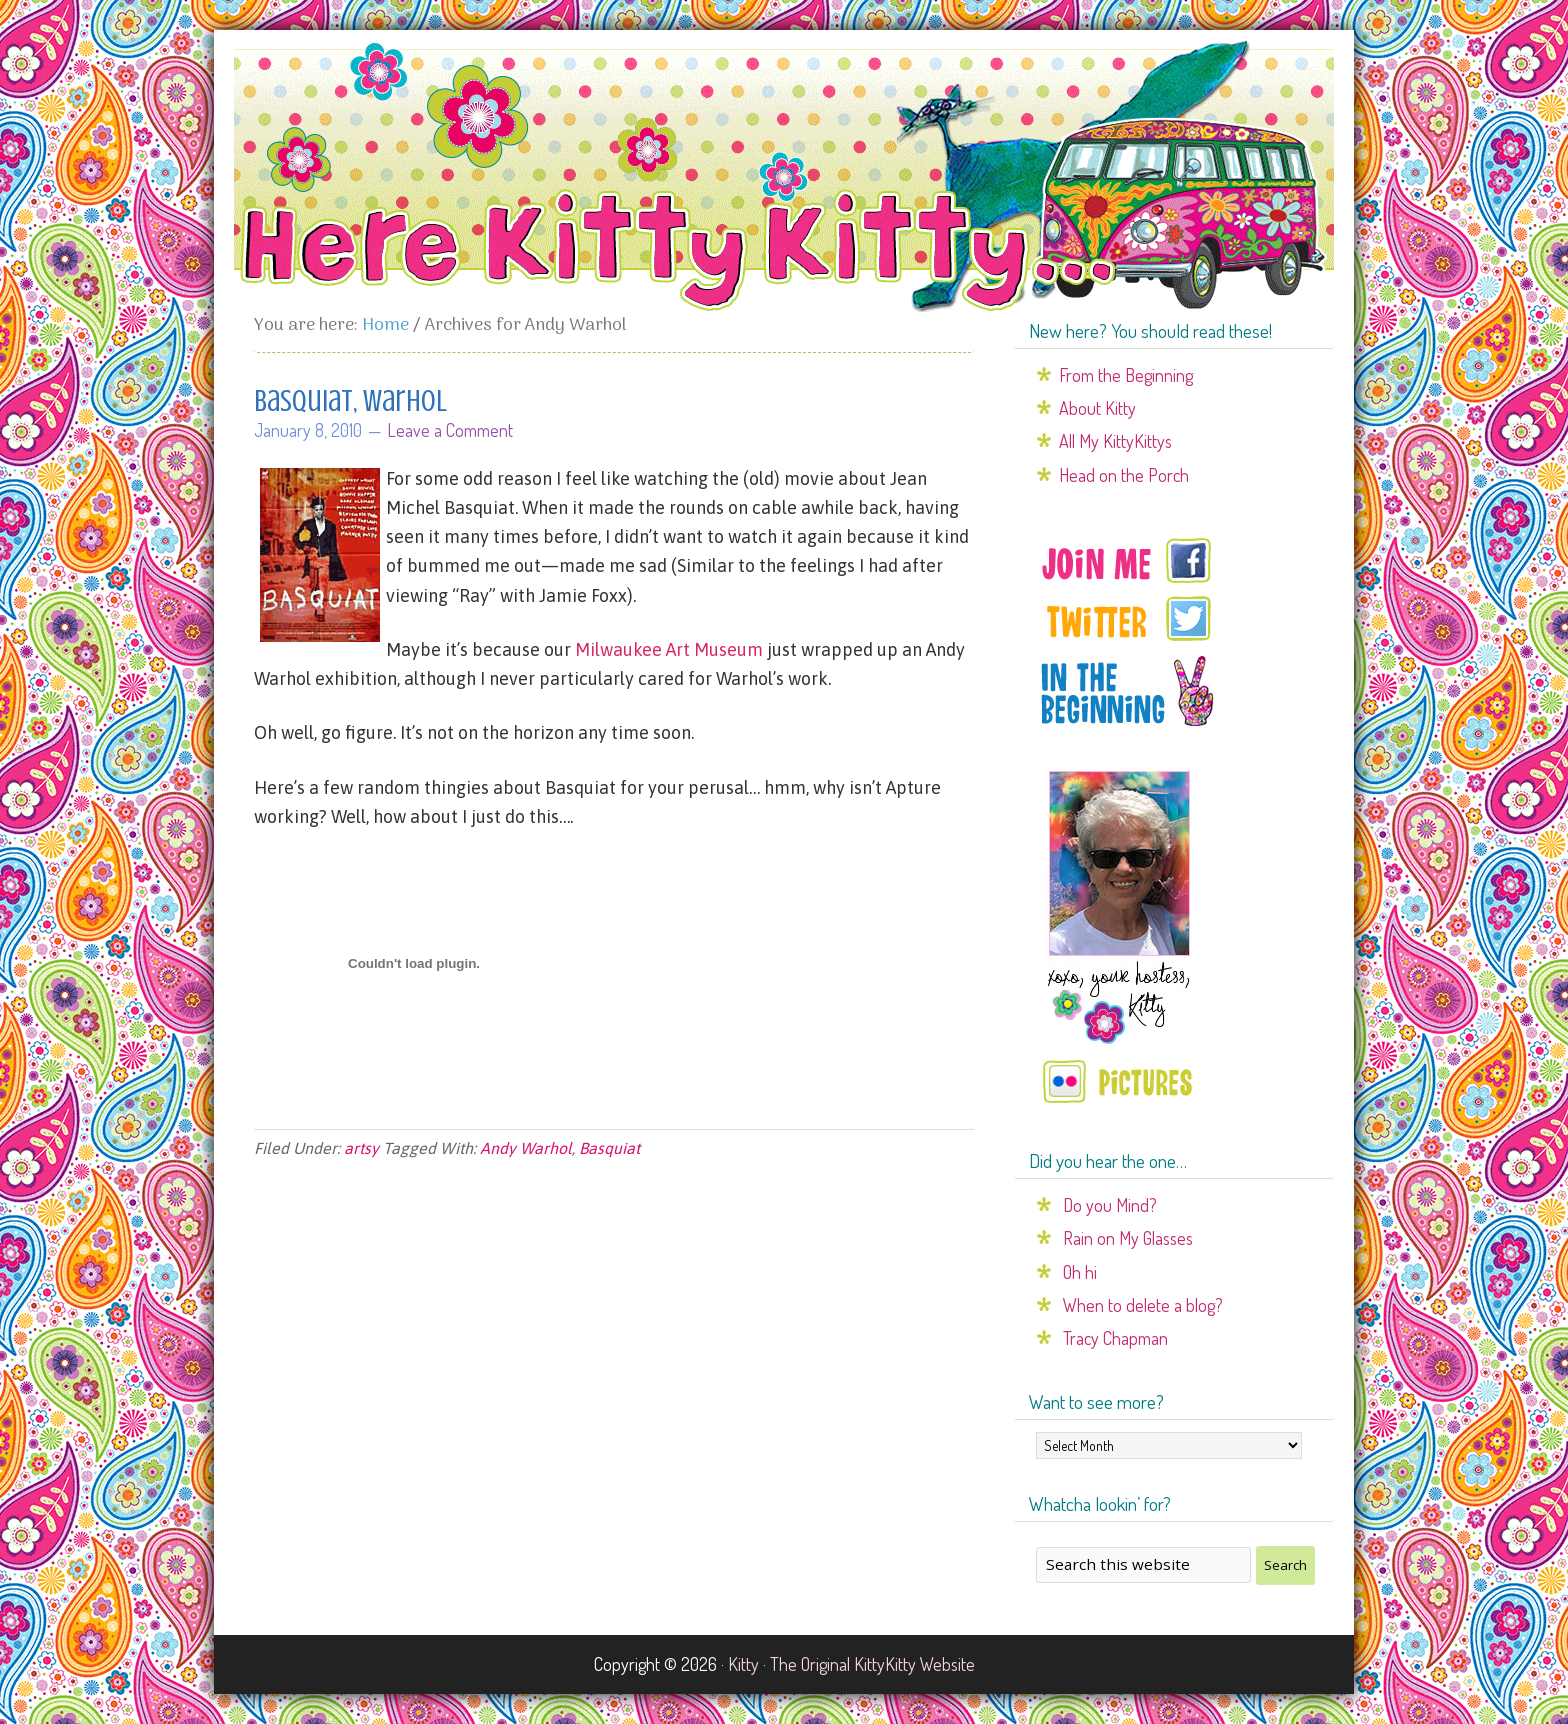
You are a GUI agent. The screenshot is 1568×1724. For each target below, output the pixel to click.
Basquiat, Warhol (350, 401)
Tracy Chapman (1115, 1338)
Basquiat (609, 1148)
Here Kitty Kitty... (784, 177)
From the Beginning (1126, 375)
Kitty (743, 1664)
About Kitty (1097, 408)
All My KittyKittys (1115, 441)
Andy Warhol (526, 1148)
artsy (361, 1148)
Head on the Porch (1124, 475)
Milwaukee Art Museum (669, 649)
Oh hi (1080, 1272)
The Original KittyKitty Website (872, 1664)
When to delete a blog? (1143, 1305)
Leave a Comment (450, 430)
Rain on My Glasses (1128, 1238)
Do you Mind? (1110, 1205)
